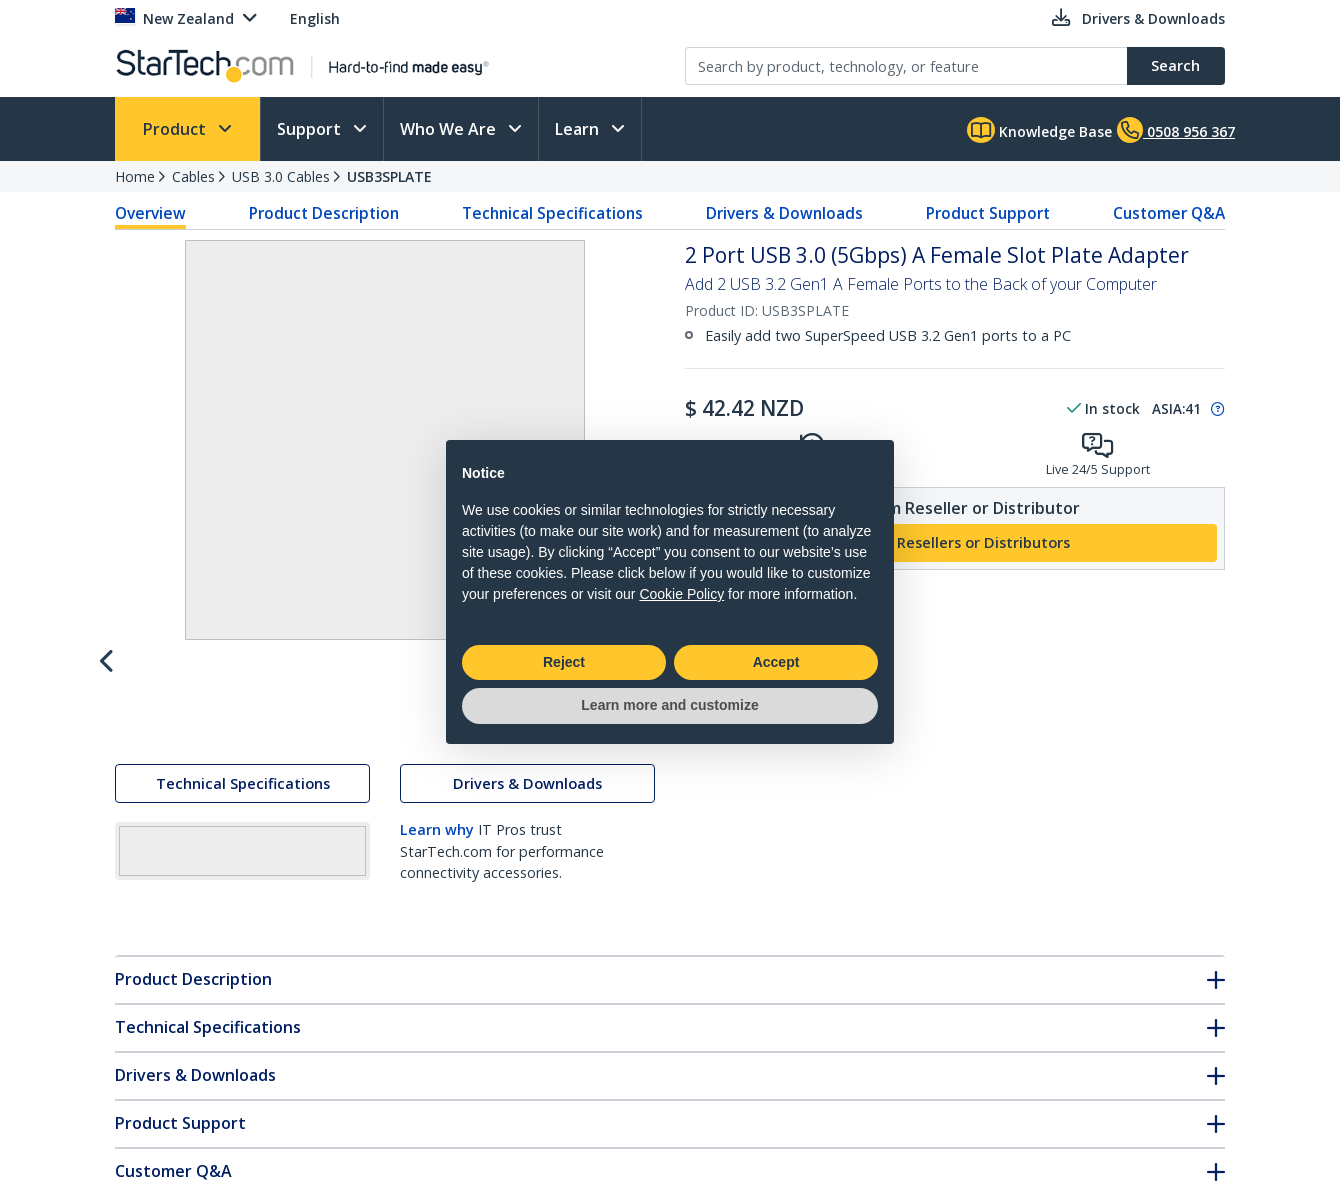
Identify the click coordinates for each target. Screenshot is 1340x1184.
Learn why (437, 1006)
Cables (193, 176)
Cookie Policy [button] (681, 594)
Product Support (988, 213)
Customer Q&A (1169, 213)
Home (135, 176)
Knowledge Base (1039, 130)
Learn (579, 129)
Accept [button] (776, 662)
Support (311, 129)
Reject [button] (564, 662)
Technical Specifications (552, 213)
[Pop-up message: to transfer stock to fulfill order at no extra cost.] (1215, 409)
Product (176, 129)
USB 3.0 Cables (281, 176)
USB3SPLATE (389, 176)
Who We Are (450, 129)
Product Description (324, 213)
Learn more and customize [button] (669, 705)
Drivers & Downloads (784, 213)
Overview (150, 213)
